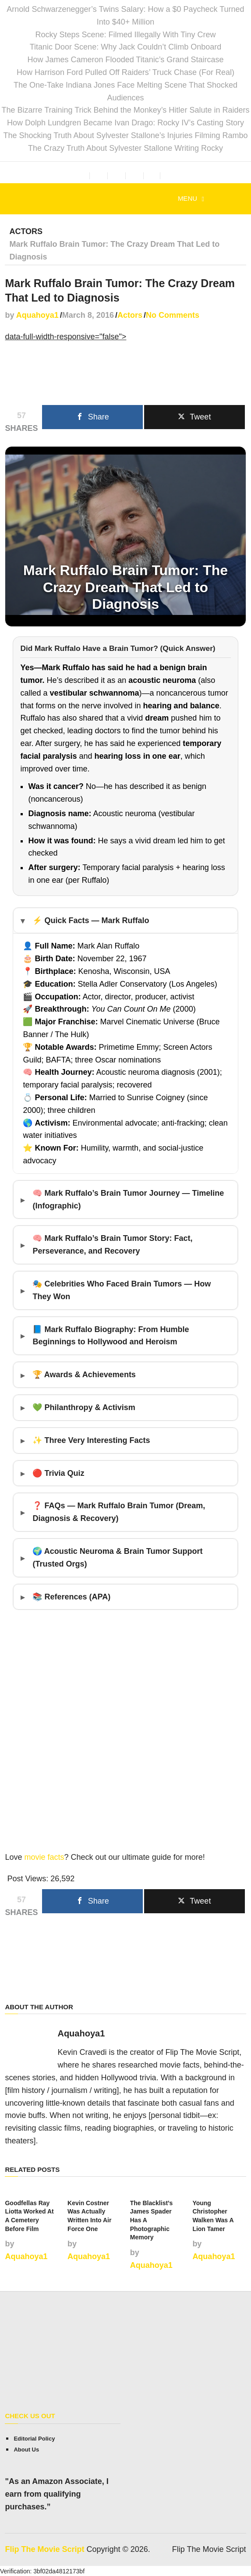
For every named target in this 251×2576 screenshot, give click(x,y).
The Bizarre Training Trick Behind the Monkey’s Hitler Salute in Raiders (126, 110)
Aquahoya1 (37, 315)
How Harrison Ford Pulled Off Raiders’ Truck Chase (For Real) (125, 72)
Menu (187, 198)
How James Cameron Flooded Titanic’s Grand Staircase (126, 59)
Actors (25, 231)
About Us (26, 2449)
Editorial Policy (34, 2438)
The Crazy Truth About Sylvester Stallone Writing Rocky (125, 148)
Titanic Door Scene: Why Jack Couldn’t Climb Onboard (126, 47)
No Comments (172, 315)
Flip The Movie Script (44, 2548)
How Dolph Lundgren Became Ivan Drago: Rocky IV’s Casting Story (125, 122)
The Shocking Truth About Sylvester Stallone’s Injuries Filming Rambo (126, 135)
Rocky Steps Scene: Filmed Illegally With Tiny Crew (125, 34)
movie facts (44, 1856)
